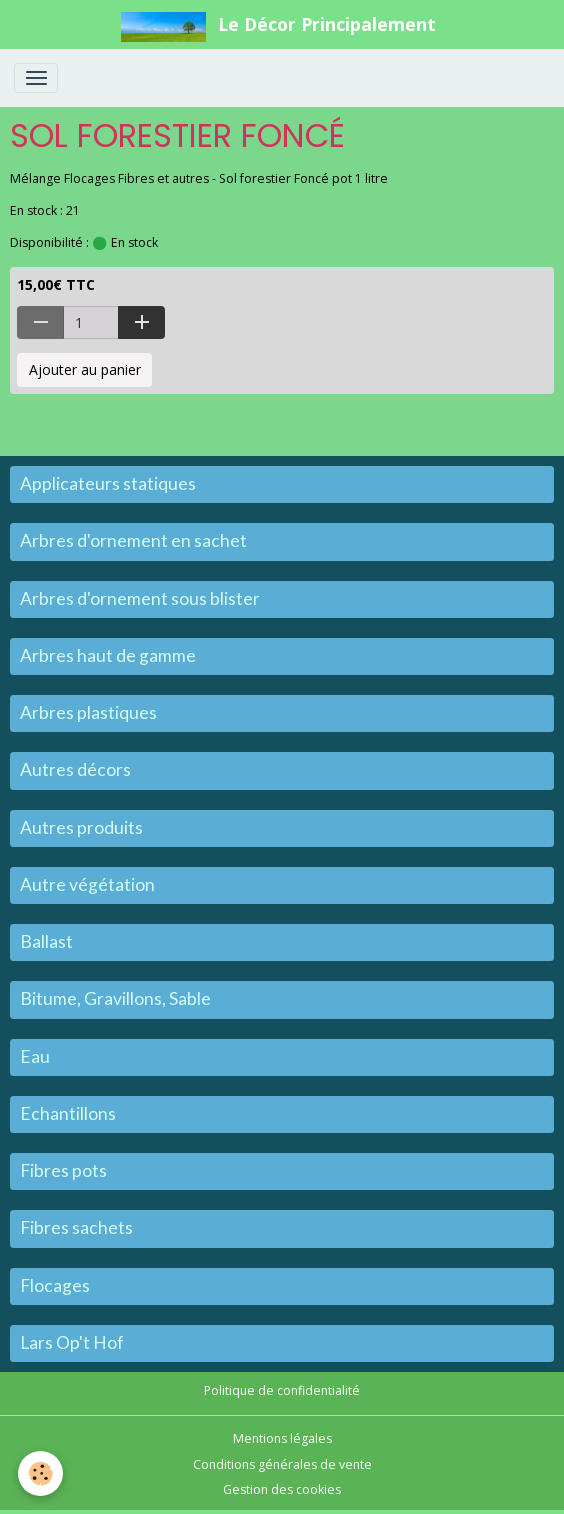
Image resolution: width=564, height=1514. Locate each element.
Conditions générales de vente (282, 1464)
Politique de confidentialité (282, 1390)
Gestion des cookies (282, 1489)
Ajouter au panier (85, 369)
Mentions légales (282, 1438)
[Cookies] (40, 1473)
